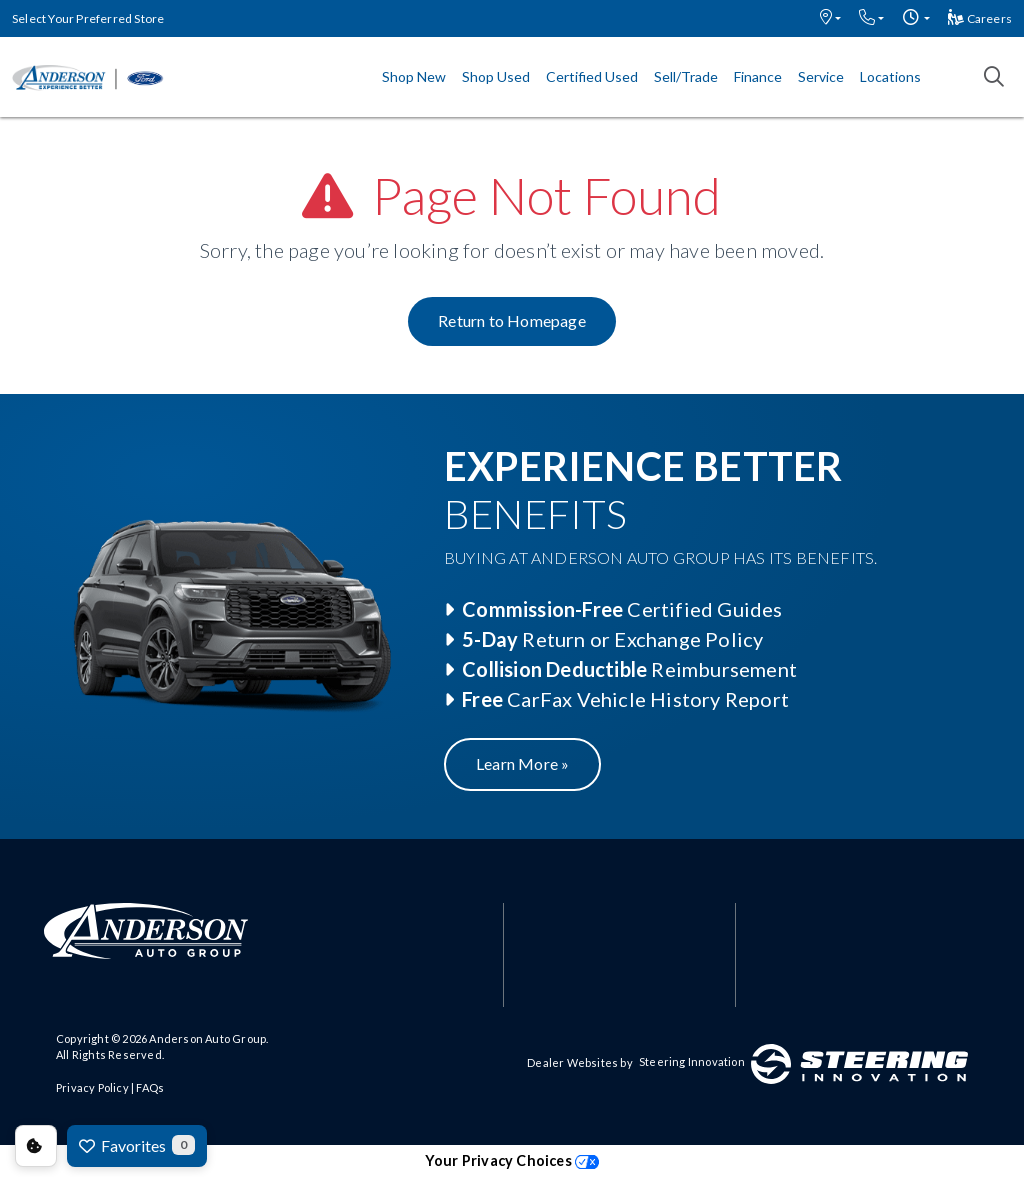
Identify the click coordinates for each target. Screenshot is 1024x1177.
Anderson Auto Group (207, 1038)
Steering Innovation (692, 1061)
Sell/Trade (686, 76)
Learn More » (522, 763)
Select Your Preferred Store (88, 18)
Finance (758, 76)
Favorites (137, 1145)
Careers (980, 18)
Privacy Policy (92, 1087)
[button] (830, 18)
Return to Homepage (512, 320)
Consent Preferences (36, 1146)
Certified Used (592, 76)
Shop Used (496, 76)
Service (821, 76)
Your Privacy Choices (512, 1160)
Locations (890, 76)
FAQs (150, 1087)
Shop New (414, 76)
